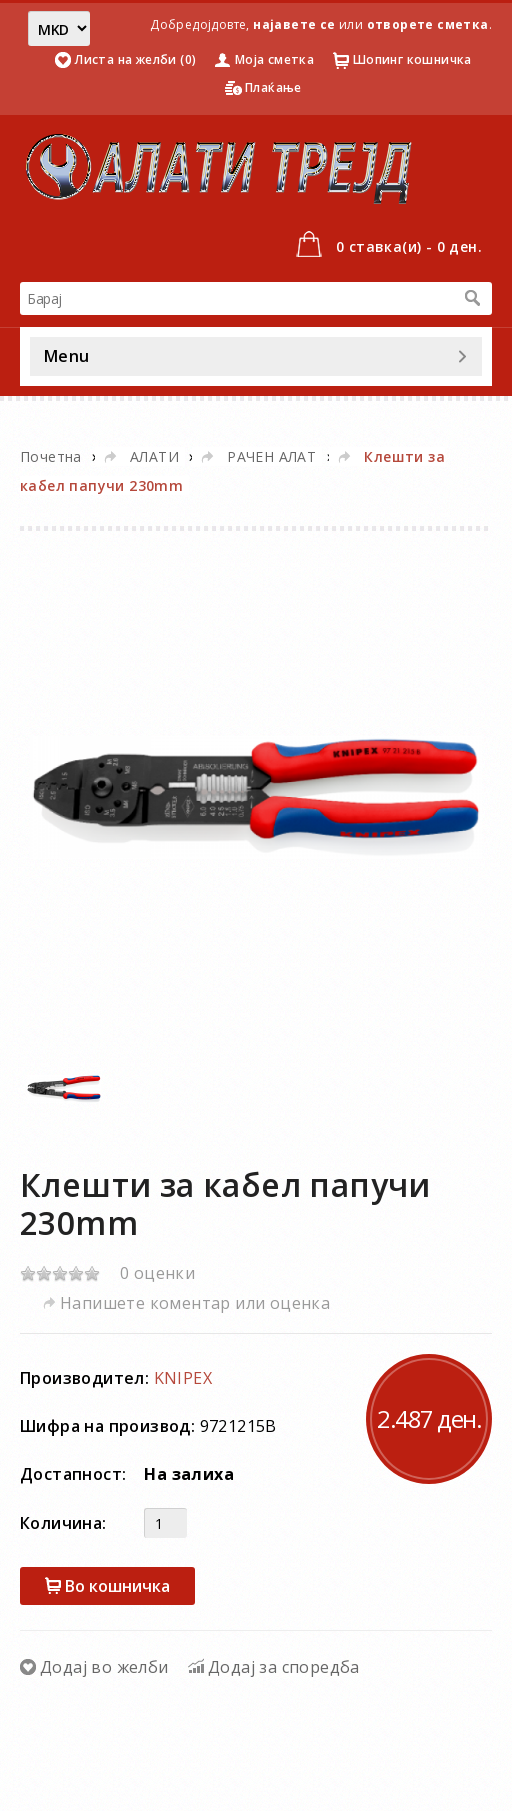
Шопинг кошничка (412, 59)
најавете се (294, 24)
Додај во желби (104, 1667)
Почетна (51, 456)
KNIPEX (183, 1378)
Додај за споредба (284, 1667)
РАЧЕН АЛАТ (271, 456)
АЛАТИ (154, 456)
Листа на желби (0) (135, 59)
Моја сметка (274, 59)
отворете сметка (428, 24)
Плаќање (273, 87)
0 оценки (157, 1273)
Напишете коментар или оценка (195, 1303)
